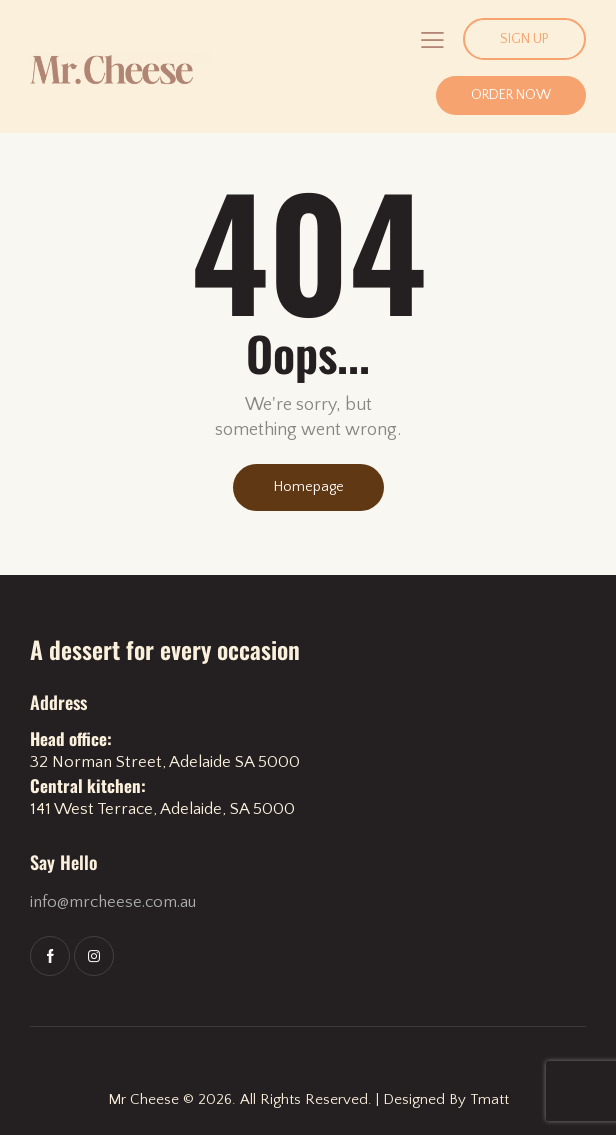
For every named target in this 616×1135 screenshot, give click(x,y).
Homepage (308, 487)
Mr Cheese (143, 1099)
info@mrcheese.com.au (113, 902)
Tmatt (489, 1099)
